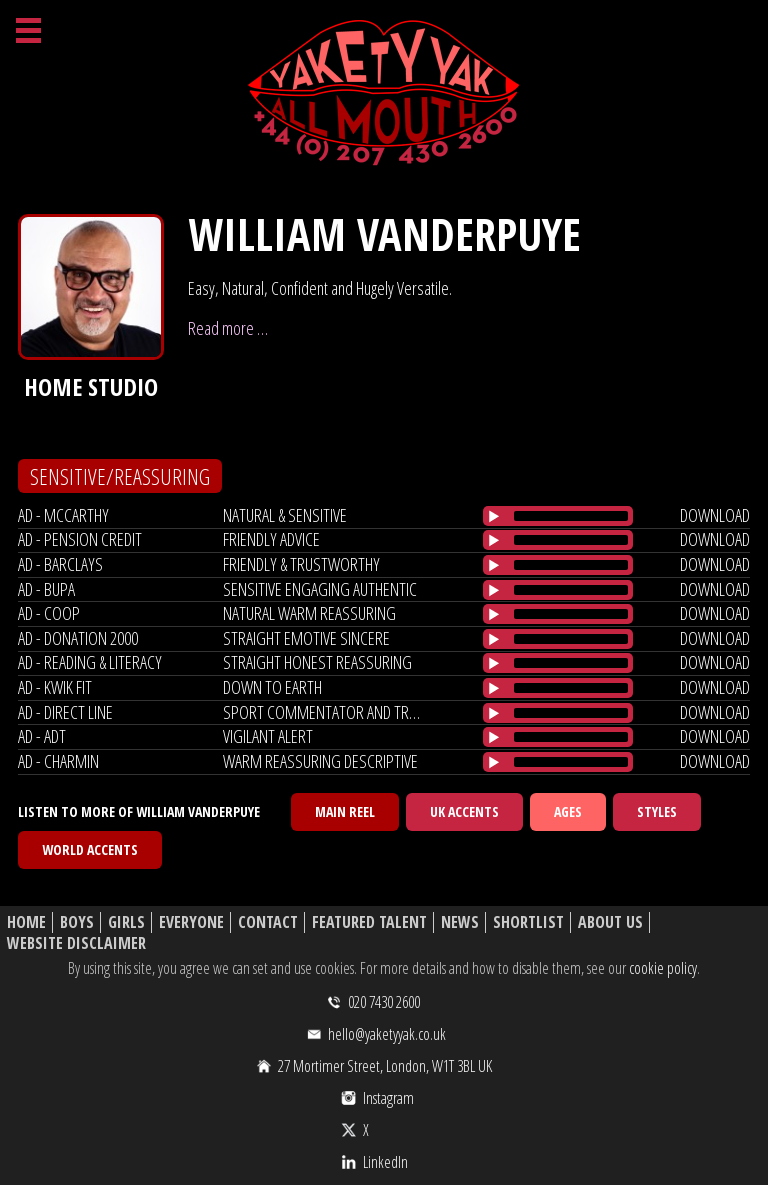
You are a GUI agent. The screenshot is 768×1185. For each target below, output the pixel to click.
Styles (657, 811)
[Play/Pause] (494, 516)
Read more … (228, 328)
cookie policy (663, 968)
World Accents (90, 849)
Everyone (191, 922)
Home (26, 922)
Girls (126, 922)
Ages (568, 811)
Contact (268, 922)
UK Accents (464, 811)
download (715, 515)
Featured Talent (369, 922)
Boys (77, 922)
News (460, 922)
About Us (610, 922)
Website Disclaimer (76, 943)
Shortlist (528, 922)
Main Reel (345, 811)
